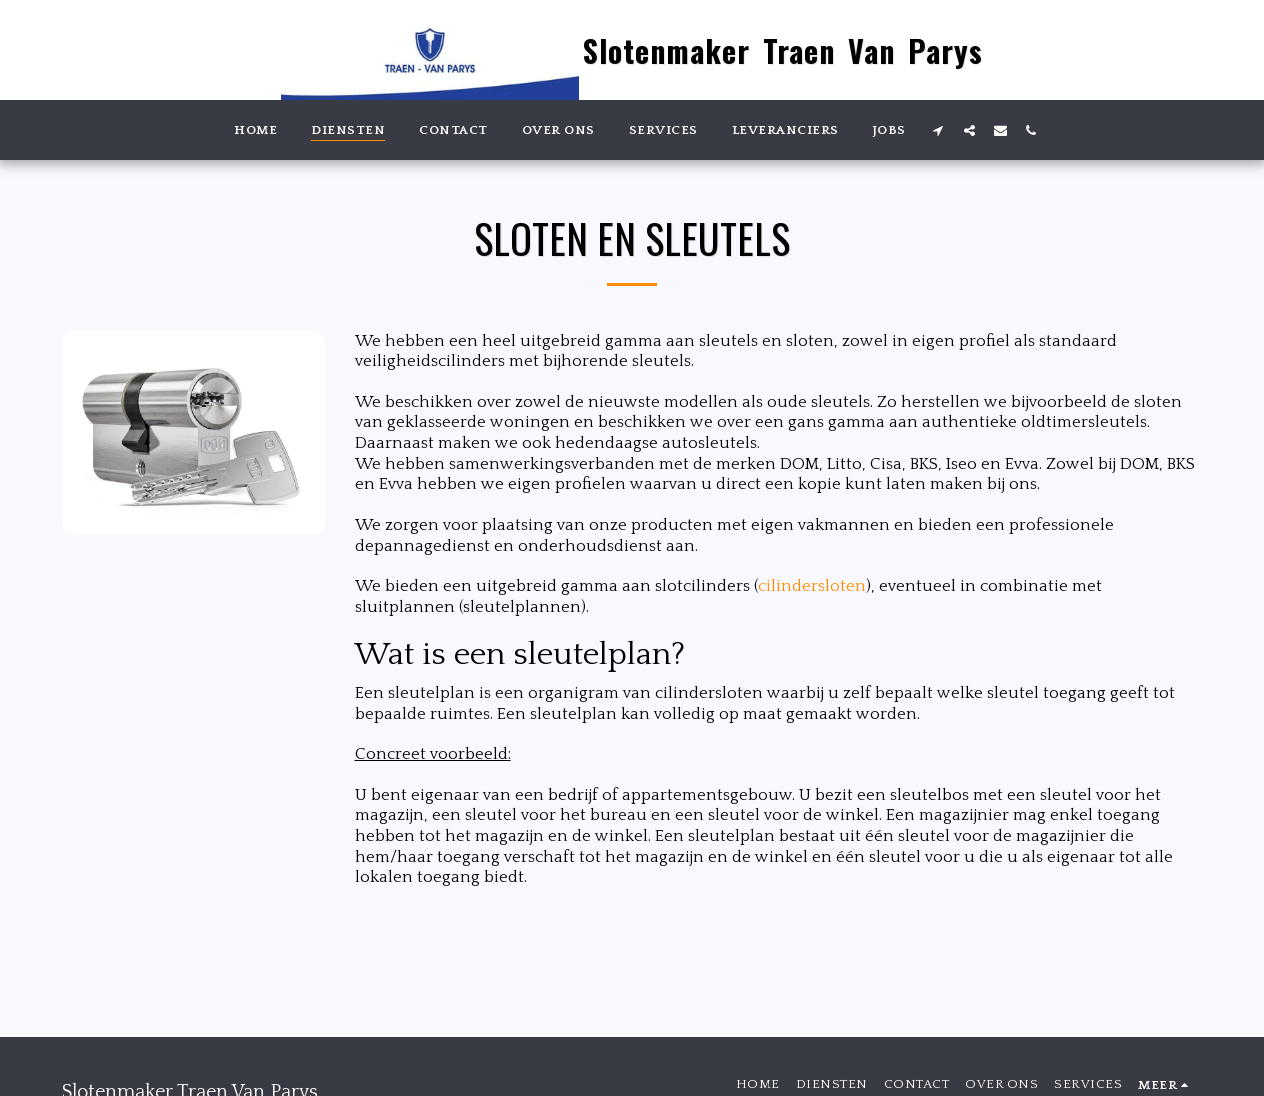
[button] (938, 130)
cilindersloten (812, 586)
